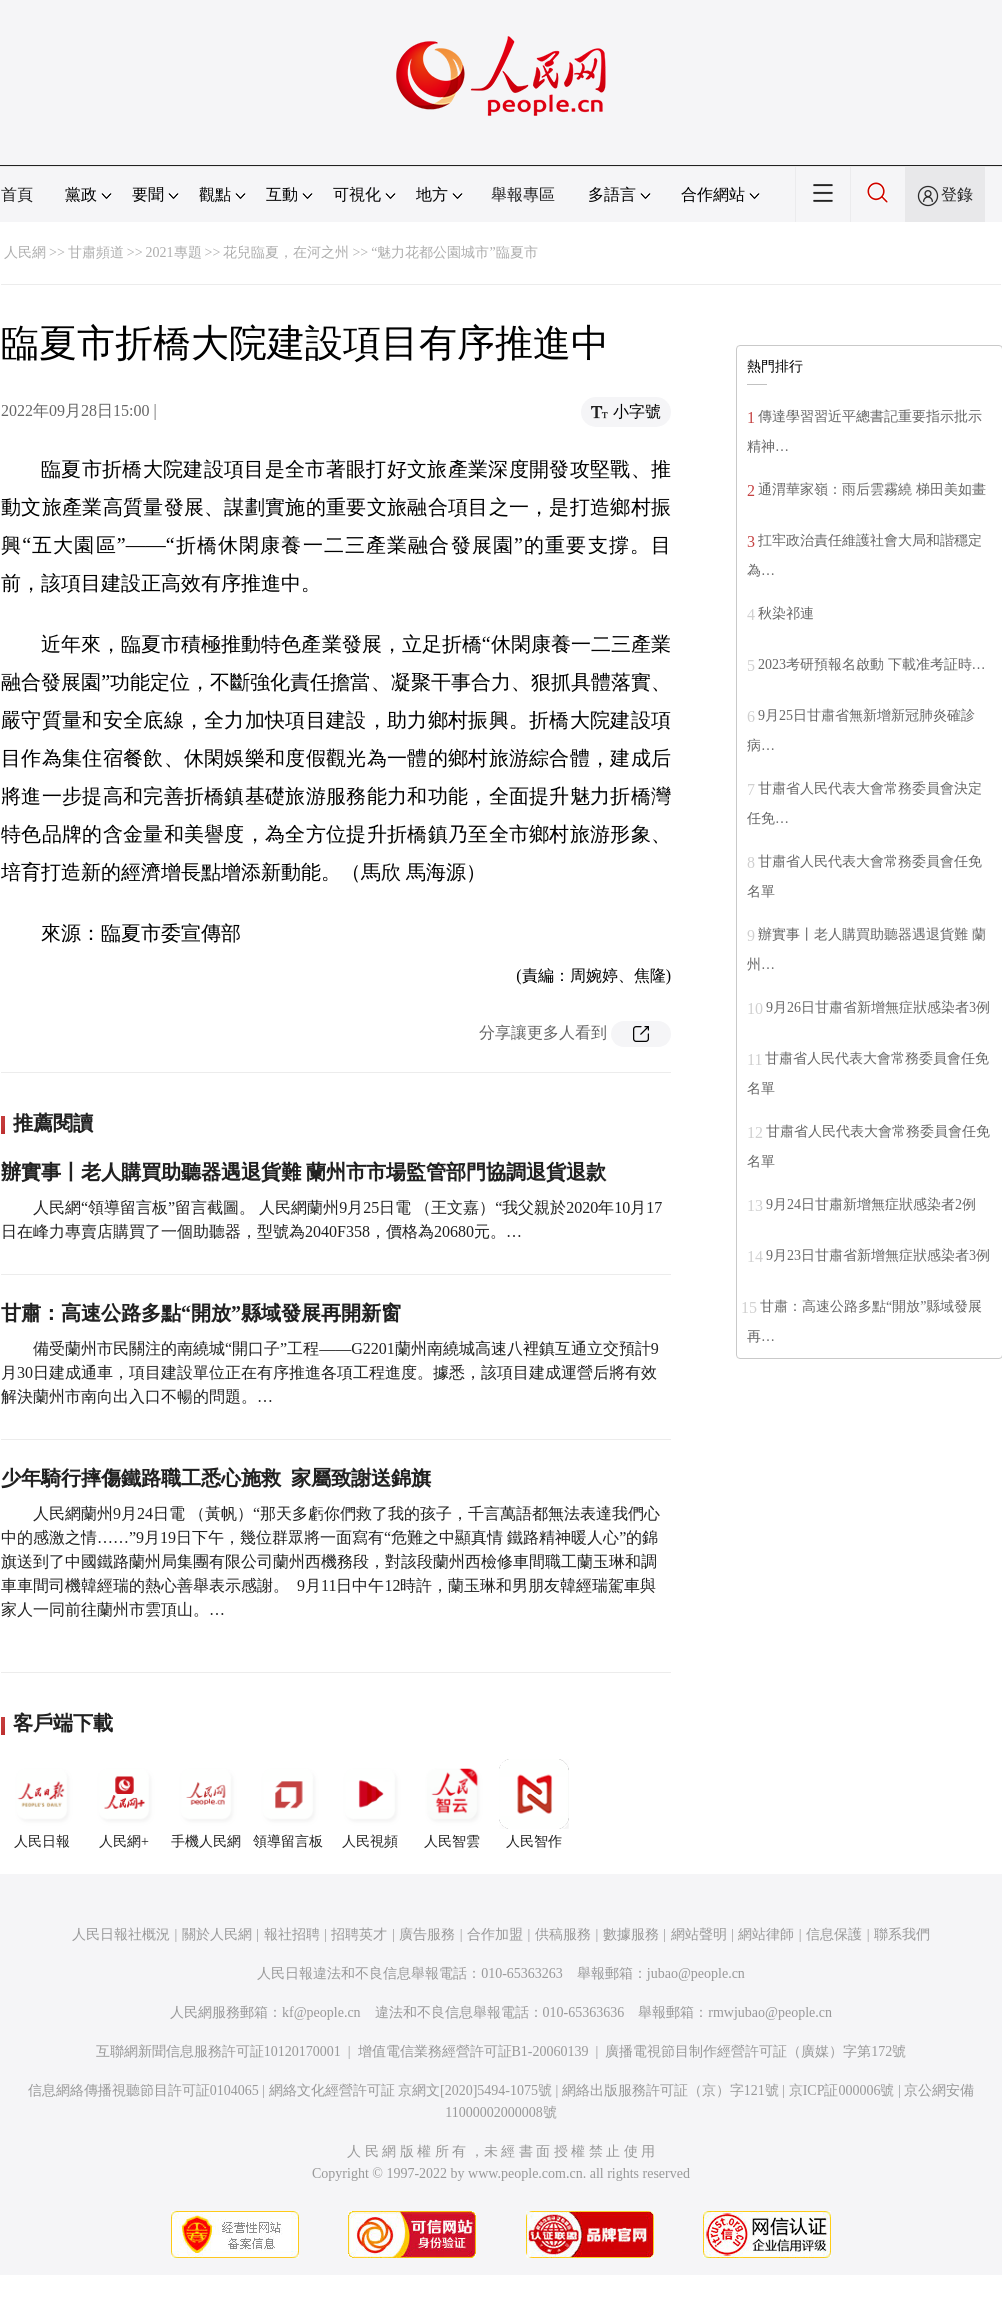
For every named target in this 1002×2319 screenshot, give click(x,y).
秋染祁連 (786, 613)
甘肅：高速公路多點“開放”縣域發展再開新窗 (201, 1313)
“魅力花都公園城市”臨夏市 (454, 252)
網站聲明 (699, 1934)
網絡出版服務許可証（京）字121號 (670, 2090)
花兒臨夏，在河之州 (286, 252)
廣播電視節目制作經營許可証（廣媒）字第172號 (755, 2051)
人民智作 (534, 1804)
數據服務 (631, 1934)
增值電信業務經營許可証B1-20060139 (473, 2051)
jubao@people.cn (696, 1973)
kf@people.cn (321, 2012)
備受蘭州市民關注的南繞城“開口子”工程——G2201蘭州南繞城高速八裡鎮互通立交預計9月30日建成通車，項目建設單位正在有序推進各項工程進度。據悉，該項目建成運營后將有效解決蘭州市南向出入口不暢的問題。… (330, 1372)
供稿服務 (563, 1934)
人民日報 (42, 1804)
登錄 (957, 194)
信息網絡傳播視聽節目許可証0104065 (143, 2090)
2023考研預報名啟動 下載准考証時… (872, 664)
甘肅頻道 (96, 252)
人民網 (25, 252)
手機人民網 (206, 1804)
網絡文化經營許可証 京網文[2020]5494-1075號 (411, 2090)
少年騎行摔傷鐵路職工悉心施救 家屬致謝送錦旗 (216, 1478)
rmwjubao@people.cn (770, 2012)
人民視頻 (370, 1804)
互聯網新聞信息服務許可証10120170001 (218, 2051)
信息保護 (834, 1934)
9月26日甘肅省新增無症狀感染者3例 (878, 1007)
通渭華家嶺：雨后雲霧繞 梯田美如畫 (872, 489)
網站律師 (766, 1934)
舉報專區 (523, 194)
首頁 (17, 194)
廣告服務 (427, 1934)
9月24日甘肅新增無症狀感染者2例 (871, 1204)
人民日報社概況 (121, 1934)
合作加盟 (495, 1934)
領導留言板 (288, 1804)
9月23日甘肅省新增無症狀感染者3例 (878, 1255)
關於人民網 (217, 1934)
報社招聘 (292, 1934)
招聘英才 (359, 1934)
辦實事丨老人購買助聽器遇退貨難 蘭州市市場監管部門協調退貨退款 (303, 1172)
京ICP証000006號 (842, 2090)
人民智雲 (452, 1804)
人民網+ (124, 1804)
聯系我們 (902, 1934)
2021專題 (174, 252)
